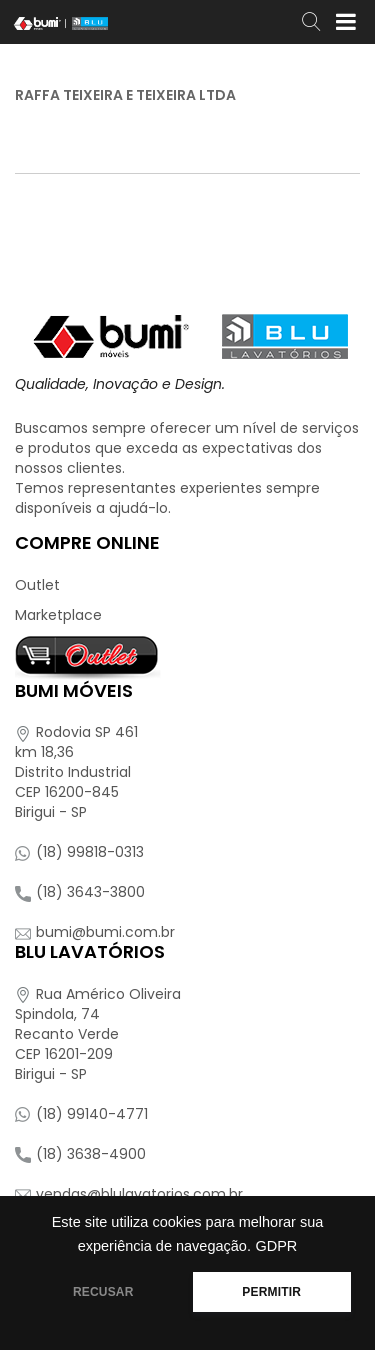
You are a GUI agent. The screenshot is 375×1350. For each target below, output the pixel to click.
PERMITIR (271, 1292)
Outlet (37, 585)
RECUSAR (103, 1292)
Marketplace (58, 615)
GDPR (276, 1246)
